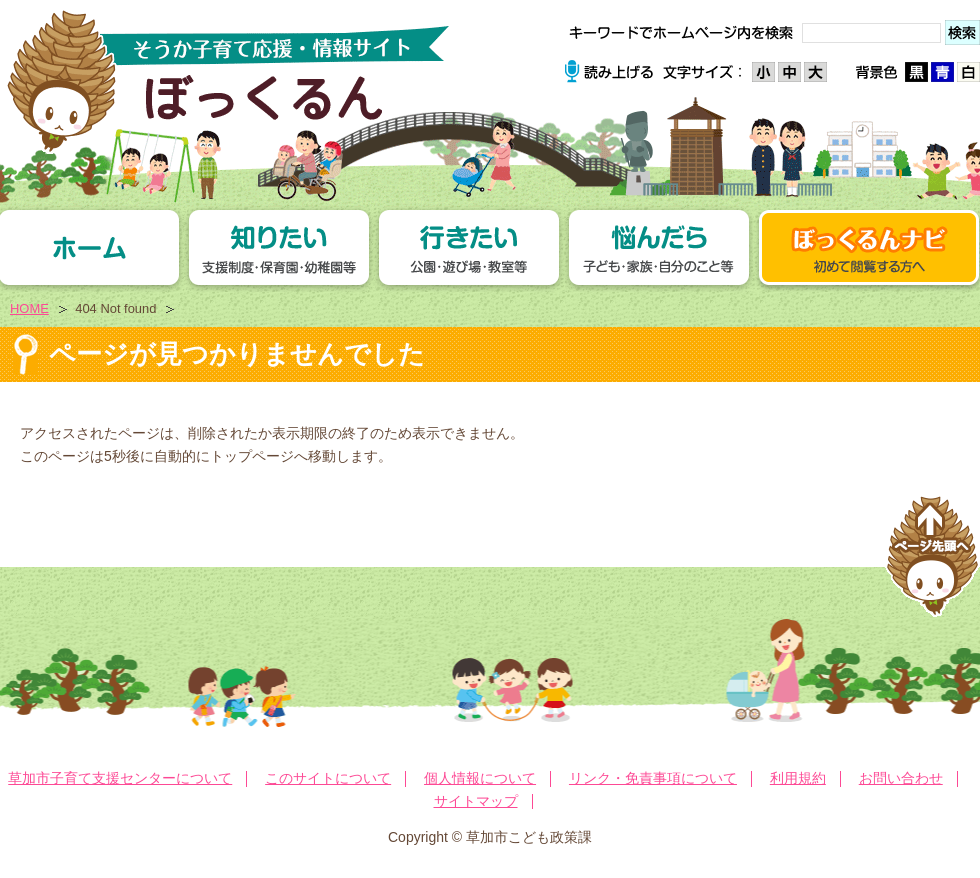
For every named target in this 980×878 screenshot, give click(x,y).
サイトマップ (476, 801)
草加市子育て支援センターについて (120, 778)
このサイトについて (328, 778)
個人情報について (480, 778)
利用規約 (798, 778)
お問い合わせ (901, 778)
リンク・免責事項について (653, 778)
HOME (29, 308)
